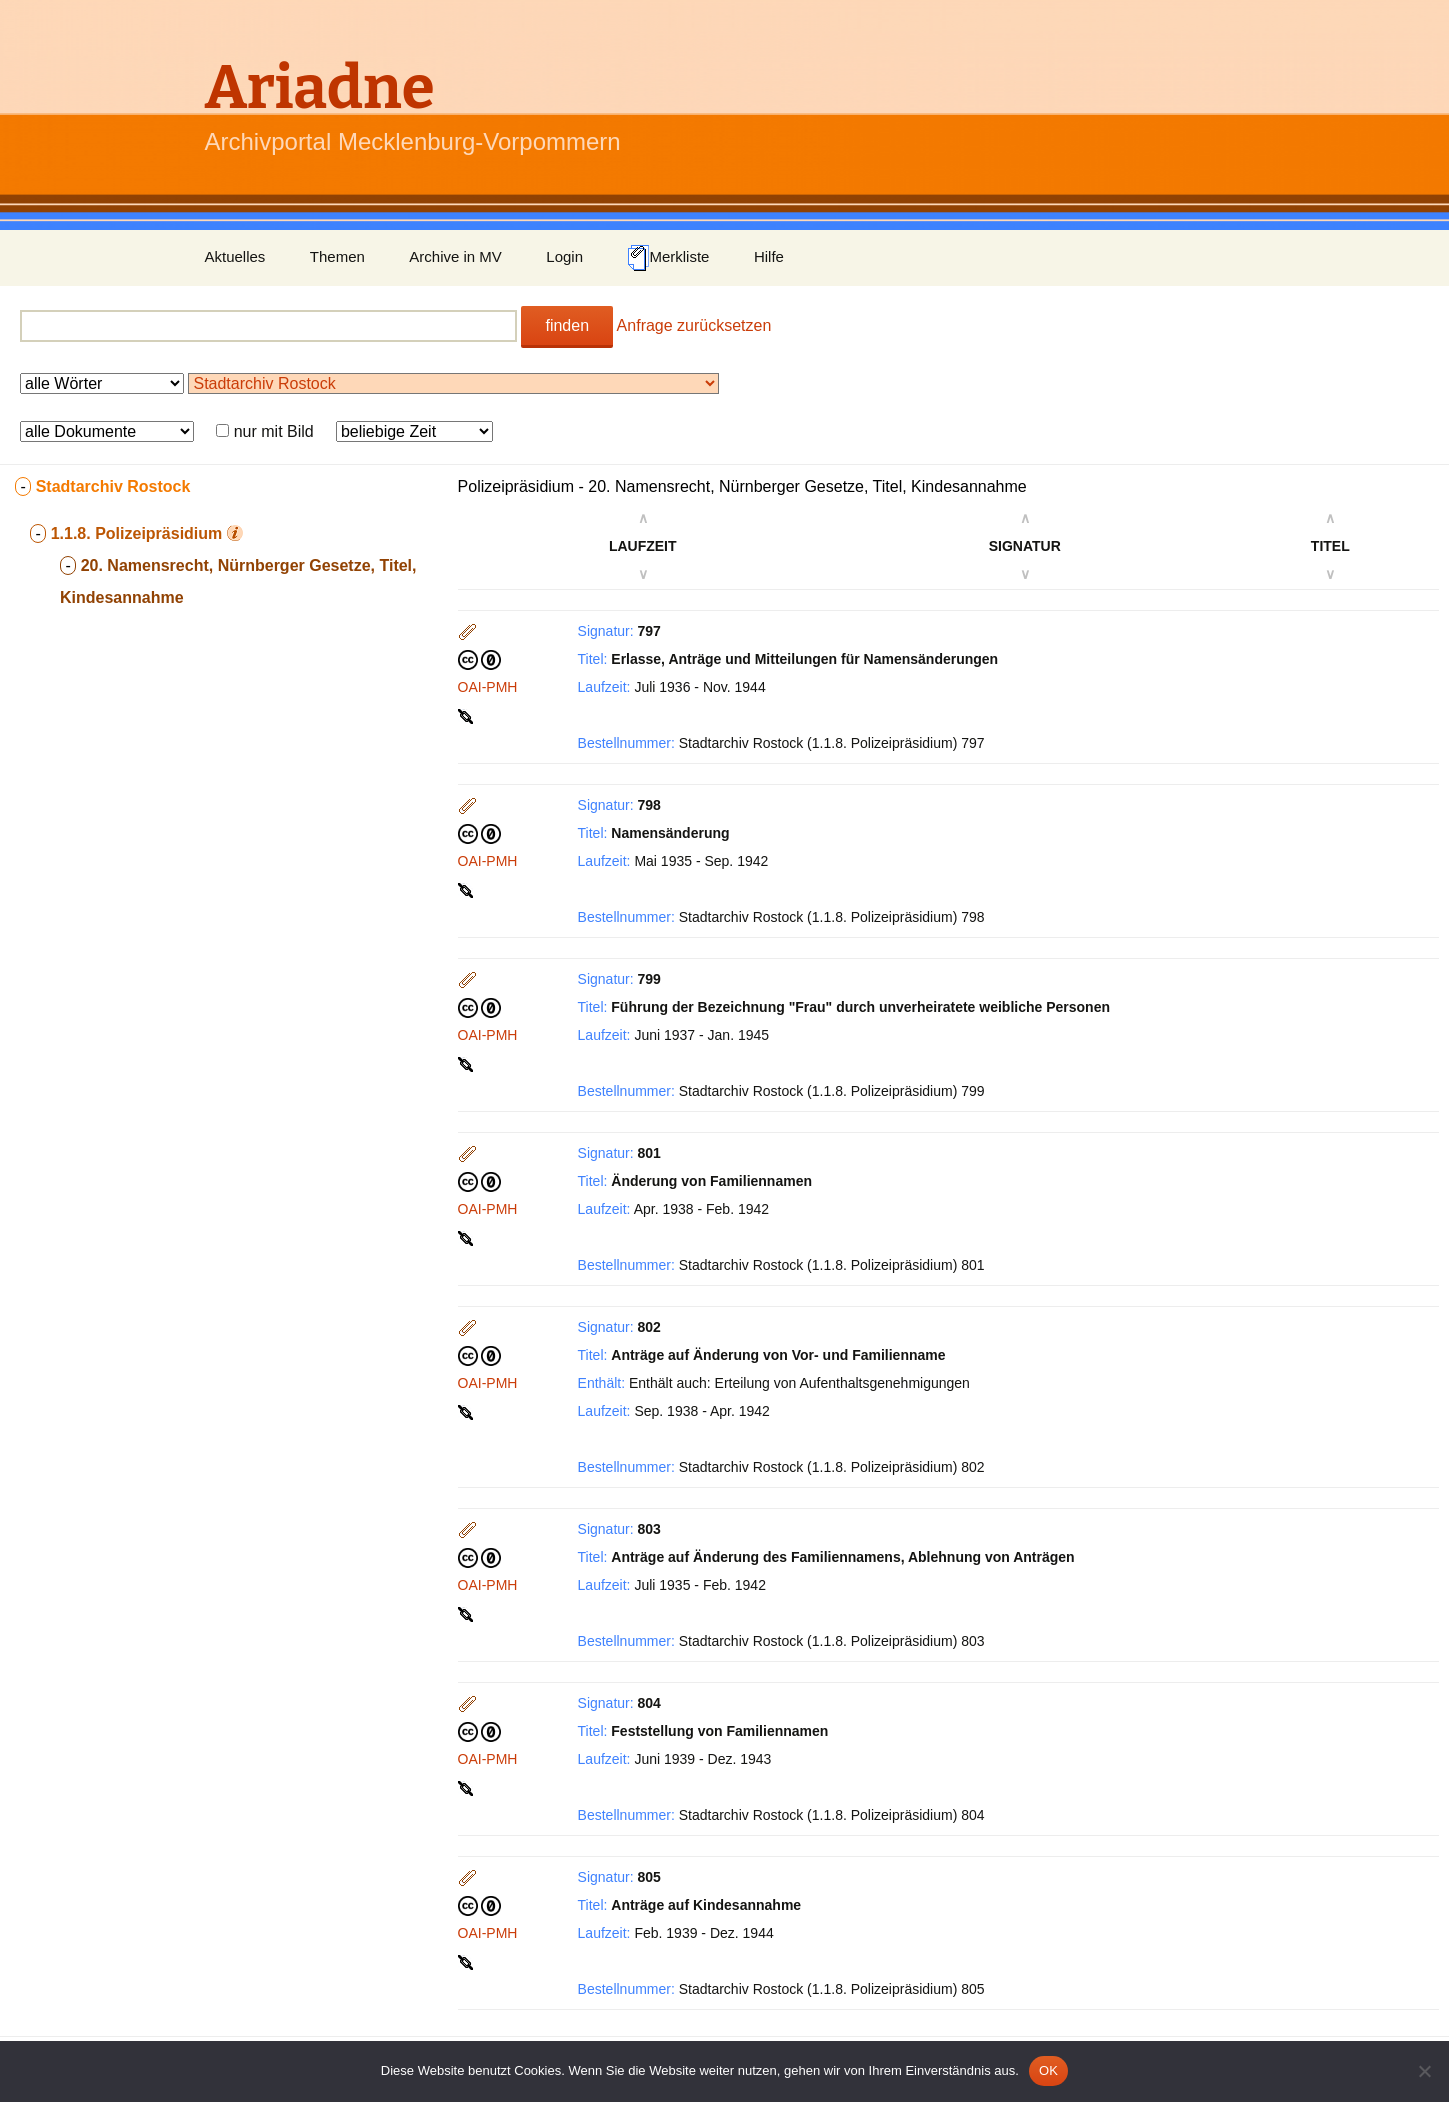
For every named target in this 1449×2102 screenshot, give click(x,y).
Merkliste (668, 258)
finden (567, 325)
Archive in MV (455, 256)
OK (1048, 2070)
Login (564, 256)
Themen (337, 256)
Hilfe (769, 256)
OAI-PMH (488, 687)
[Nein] (1424, 2071)
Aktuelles (235, 256)
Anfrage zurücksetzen (694, 325)
